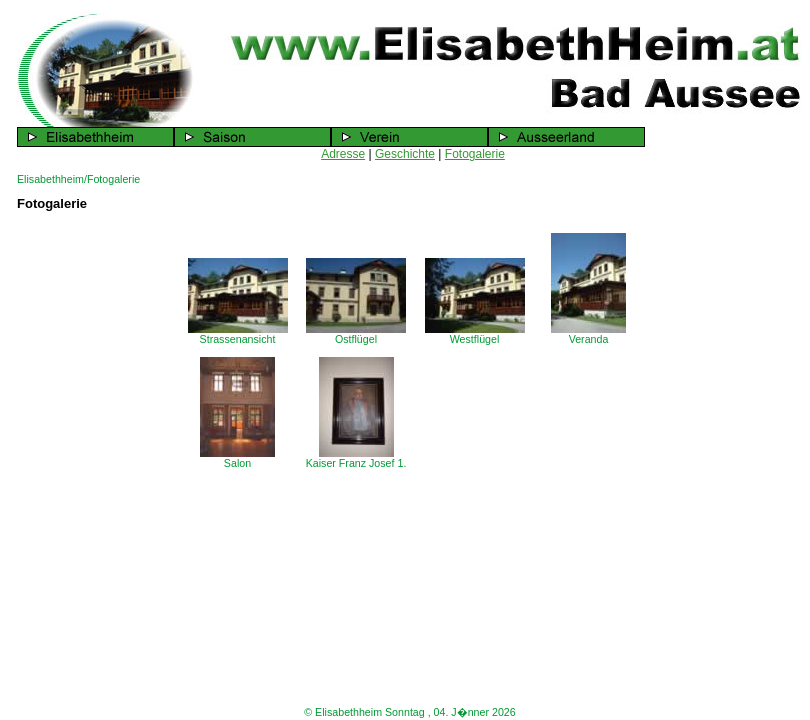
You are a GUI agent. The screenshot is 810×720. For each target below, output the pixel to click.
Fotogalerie (475, 154)
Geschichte (405, 154)
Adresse (343, 154)
